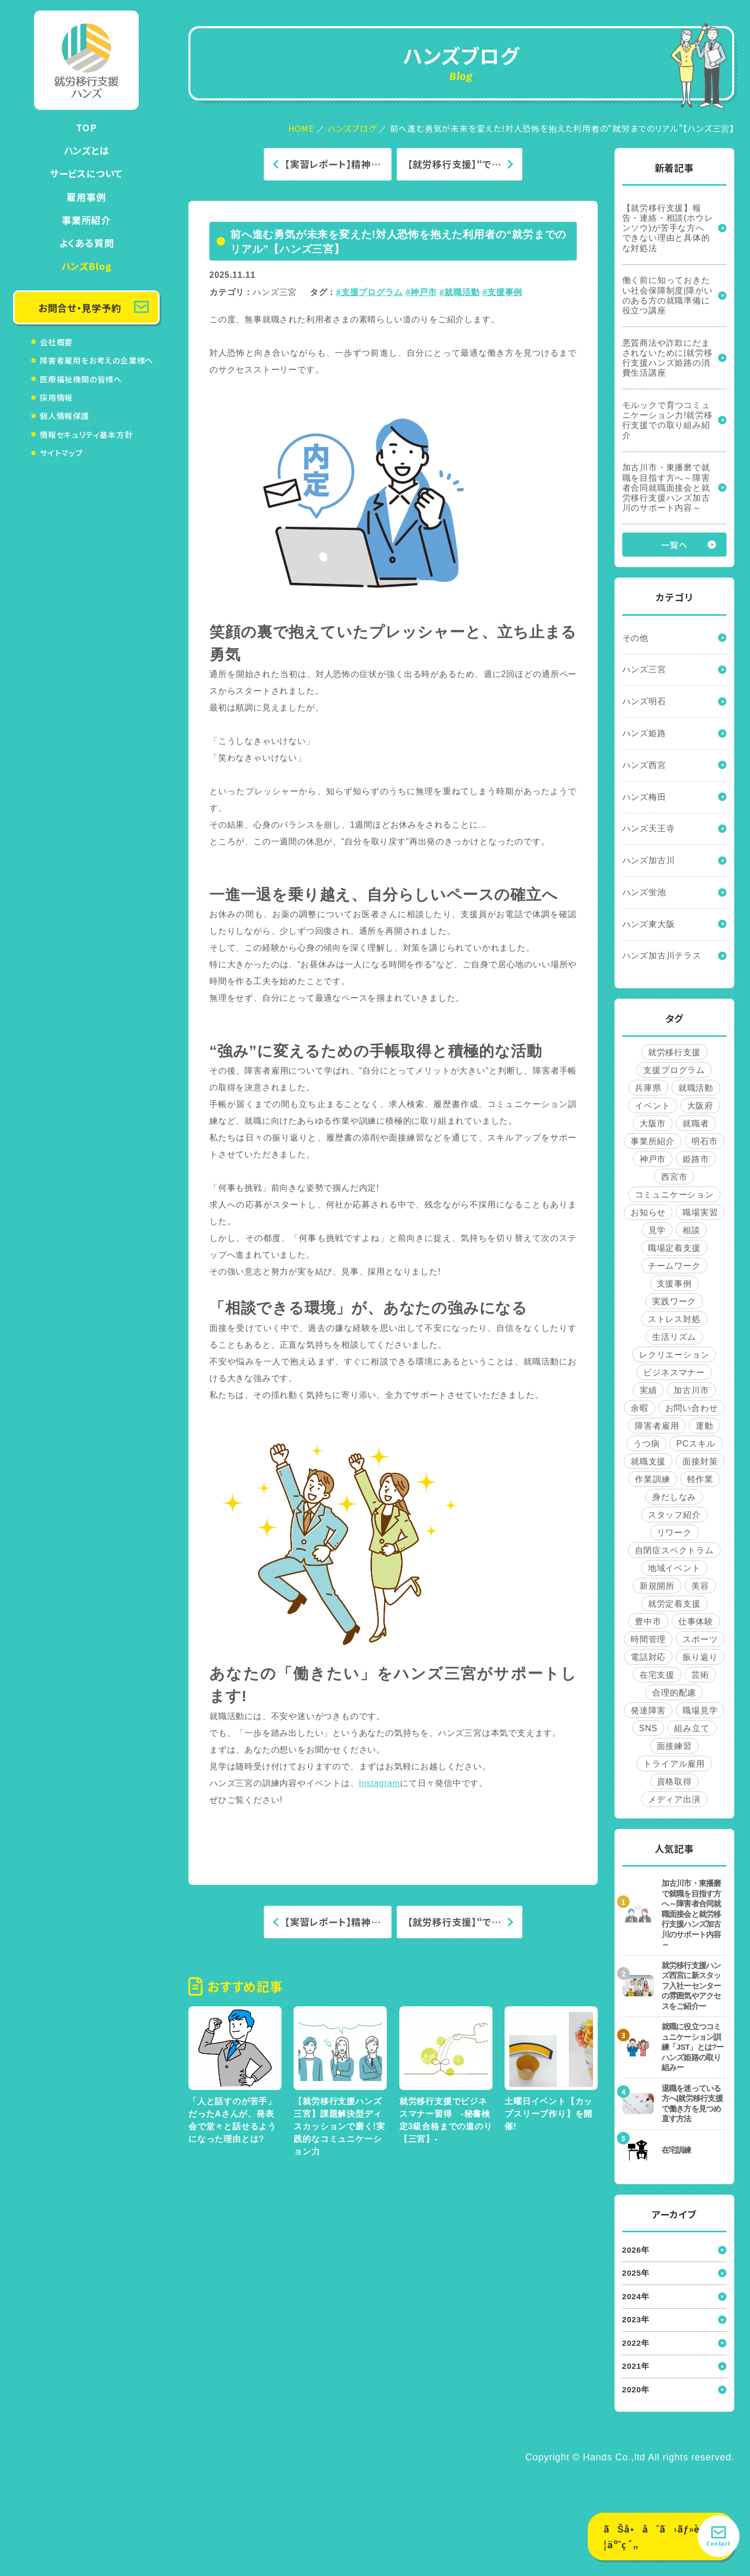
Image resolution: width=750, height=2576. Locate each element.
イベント (652, 1105)
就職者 (695, 1123)
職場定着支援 (674, 1248)
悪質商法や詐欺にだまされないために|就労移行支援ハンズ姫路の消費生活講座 (667, 358)
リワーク (674, 1532)
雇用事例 (86, 197)
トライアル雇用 (674, 1763)
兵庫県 (648, 1087)
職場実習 (700, 1212)
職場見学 (700, 1710)
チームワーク (674, 1265)
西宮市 (674, 1176)
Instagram (379, 1783)
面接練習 (674, 1746)
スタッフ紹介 (674, 1514)
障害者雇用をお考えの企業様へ (96, 360)
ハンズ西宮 (644, 765)
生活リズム (674, 1336)
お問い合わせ (691, 1408)
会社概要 (56, 341)
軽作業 (700, 1479)
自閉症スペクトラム (674, 1550)
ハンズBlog (86, 266)
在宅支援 (657, 1674)
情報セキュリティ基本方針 (86, 434)
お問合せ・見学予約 (79, 307)
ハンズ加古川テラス (661, 955)
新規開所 (657, 1585)
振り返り (700, 1657)
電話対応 (648, 1657)
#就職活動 (459, 292)
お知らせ (648, 1212)
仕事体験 (695, 1621)
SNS (648, 1728)
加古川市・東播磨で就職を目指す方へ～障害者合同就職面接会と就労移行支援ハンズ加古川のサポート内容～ (666, 487)
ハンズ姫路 (644, 733)
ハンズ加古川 (648, 860)
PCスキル (695, 1443)
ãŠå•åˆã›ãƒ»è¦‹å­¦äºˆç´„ (660, 2536)
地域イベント (674, 1568)
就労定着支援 (674, 1603)
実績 (648, 1390)
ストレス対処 (674, 1319)
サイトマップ (61, 452)
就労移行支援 (674, 1052)
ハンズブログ (352, 128)
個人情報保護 (64, 415)
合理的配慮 (674, 1692)
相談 (691, 1230)
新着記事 (674, 168)
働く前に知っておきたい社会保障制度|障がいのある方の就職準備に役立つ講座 (667, 295)
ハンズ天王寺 (648, 828)
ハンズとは (86, 150)
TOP (86, 127)
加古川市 (691, 1390)
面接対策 (700, 1461)
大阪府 (700, 1105)
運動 (704, 1425)
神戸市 (653, 1159)
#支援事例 (502, 292)
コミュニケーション (674, 1194)
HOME (301, 128)
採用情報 (56, 397)
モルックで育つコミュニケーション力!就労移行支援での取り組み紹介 (667, 420)
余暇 (639, 1408)
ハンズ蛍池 (644, 892)
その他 (635, 638)
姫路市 (695, 1159)
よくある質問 (86, 243)
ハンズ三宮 (275, 292)
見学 (657, 1230)
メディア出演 (674, 1799)
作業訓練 (652, 1479)
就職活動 (695, 1087)
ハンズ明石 (644, 701)
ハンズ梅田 (644, 797)
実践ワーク (674, 1301)
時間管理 (648, 1639)
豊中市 (648, 1621)
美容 (700, 1585)
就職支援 (648, 1461)
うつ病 (646, 1443)
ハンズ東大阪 (648, 924)
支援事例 (674, 1283)
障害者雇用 (657, 1425)
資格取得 (674, 1781)
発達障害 (648, 1710)
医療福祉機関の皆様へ (81, 379)
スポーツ (700, 1639)
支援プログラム (674, 1070)
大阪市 (653, 1123)
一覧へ (674, 544)
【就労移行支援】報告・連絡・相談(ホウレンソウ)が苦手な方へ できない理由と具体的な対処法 (667, 228)
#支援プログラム (369, 292)
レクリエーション (674, 1354)
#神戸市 (420, 292)
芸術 (700, 1674)
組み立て (691, 1728)
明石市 (704, 1141)
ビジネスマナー (674, 1372)
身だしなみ (674, 1497)
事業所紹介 (86, 220)
